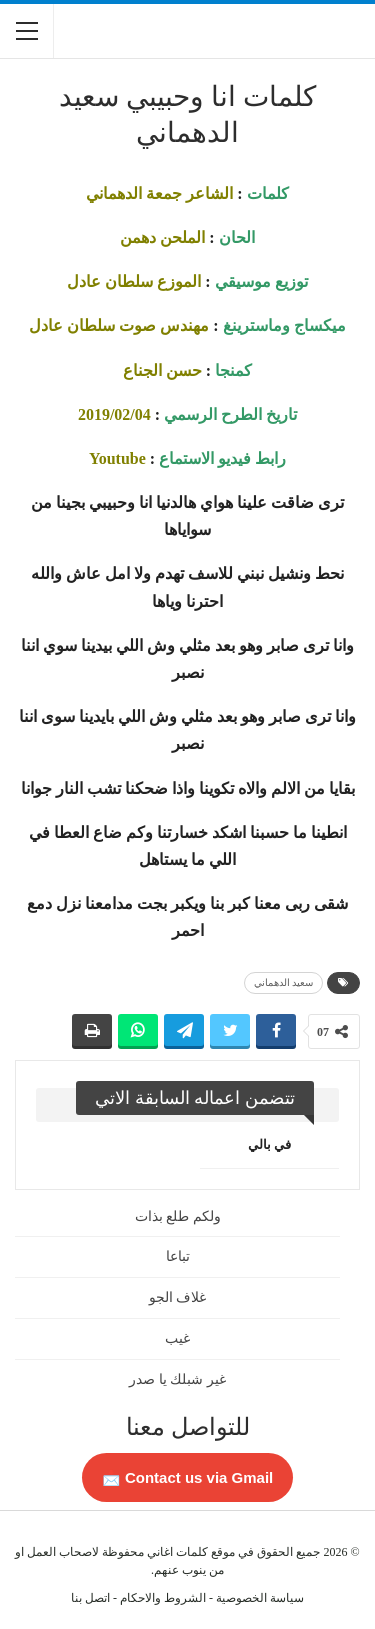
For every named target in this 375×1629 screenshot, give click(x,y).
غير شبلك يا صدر (177, 1379)
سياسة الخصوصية (260, 1598)
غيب (177, 1338)
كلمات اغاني (177, 1552)
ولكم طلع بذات (178, 1216)
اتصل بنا (90, 1598)
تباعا (178, 1256)
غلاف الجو (178, 1297)
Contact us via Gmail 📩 (188, 1477)
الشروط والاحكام (163, 1598)
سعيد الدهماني (284, 982)
